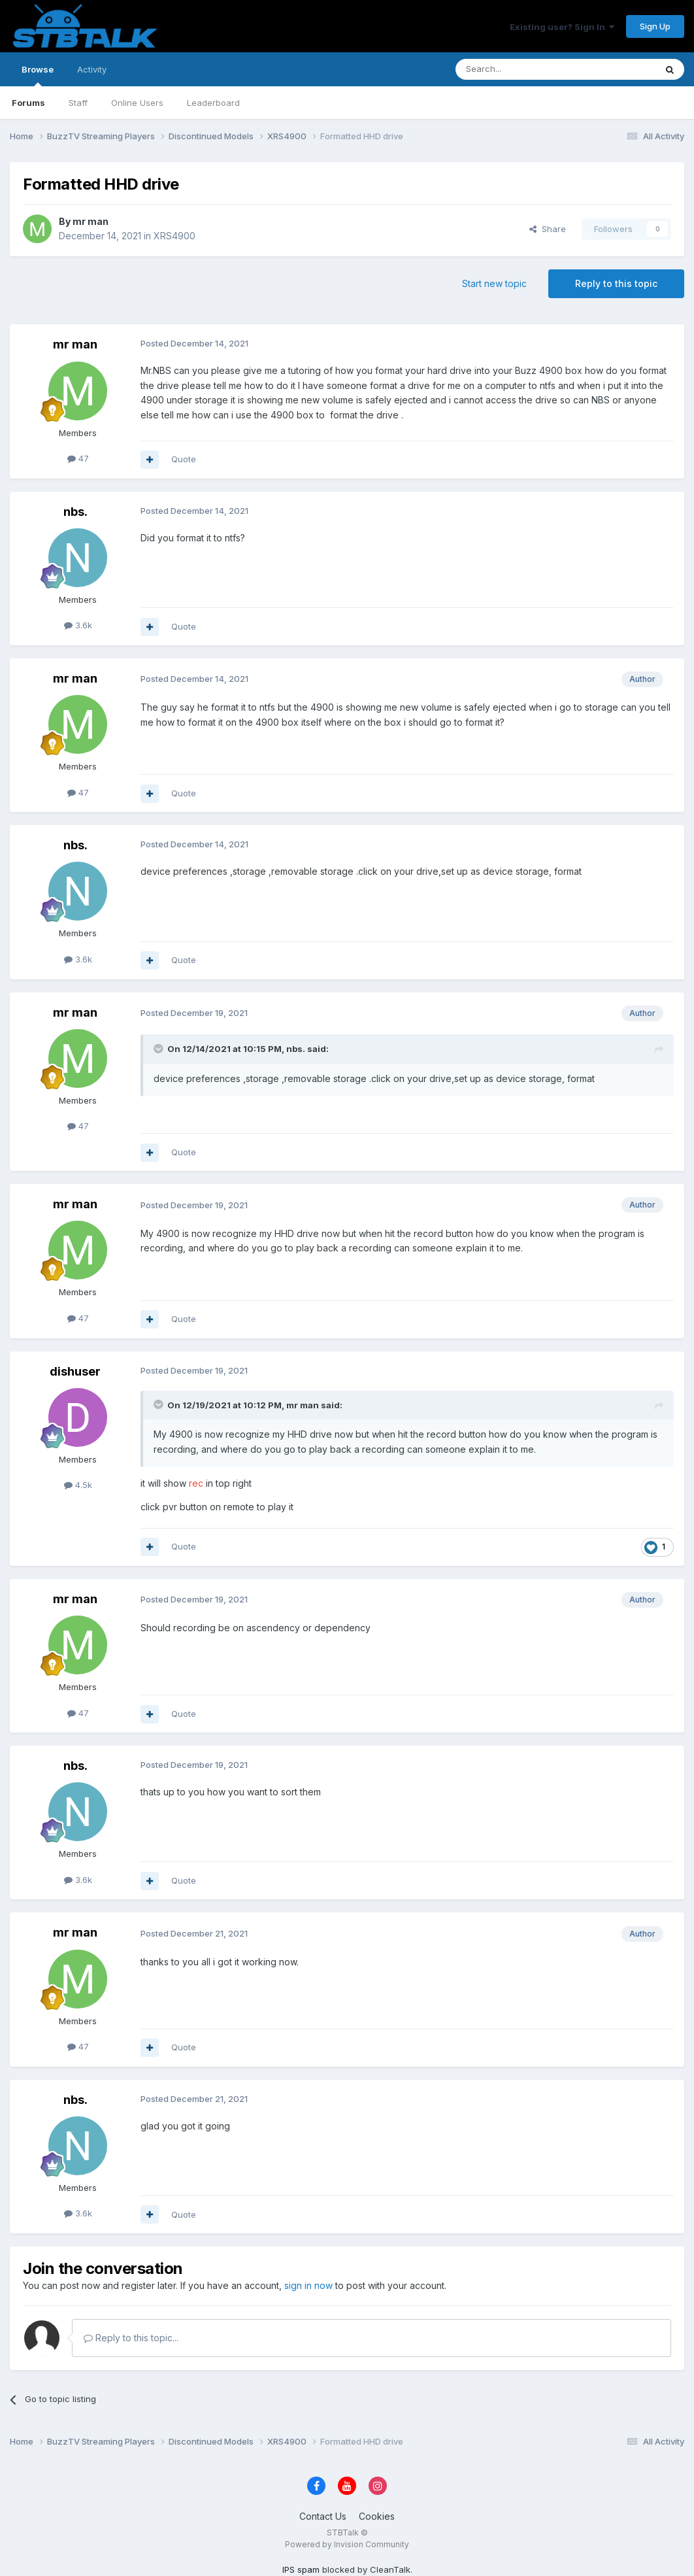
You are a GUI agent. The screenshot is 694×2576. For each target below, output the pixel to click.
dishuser (75, 1371)
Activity (92, 69)
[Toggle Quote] (159, 1048)
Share (547, 229)
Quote (183, 459)
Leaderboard (213, 102)
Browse (38, 75)
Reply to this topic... (131, 2337)
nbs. (75, 511)
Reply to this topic (616, 283)
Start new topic (494, 283)
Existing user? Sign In (562, 27)
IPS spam (301, 2569)
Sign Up (655, 26)
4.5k (78, 1485)
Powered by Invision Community (347, 2544)
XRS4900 (174, 235)
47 (78, 458)
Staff (78, 102)
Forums (28, 102)
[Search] (522, 69)
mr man (90, 221)
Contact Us (322, 2516)
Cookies (377, 2516)
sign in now (308, 2285)
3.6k (78, 625)
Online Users (137, 102)
